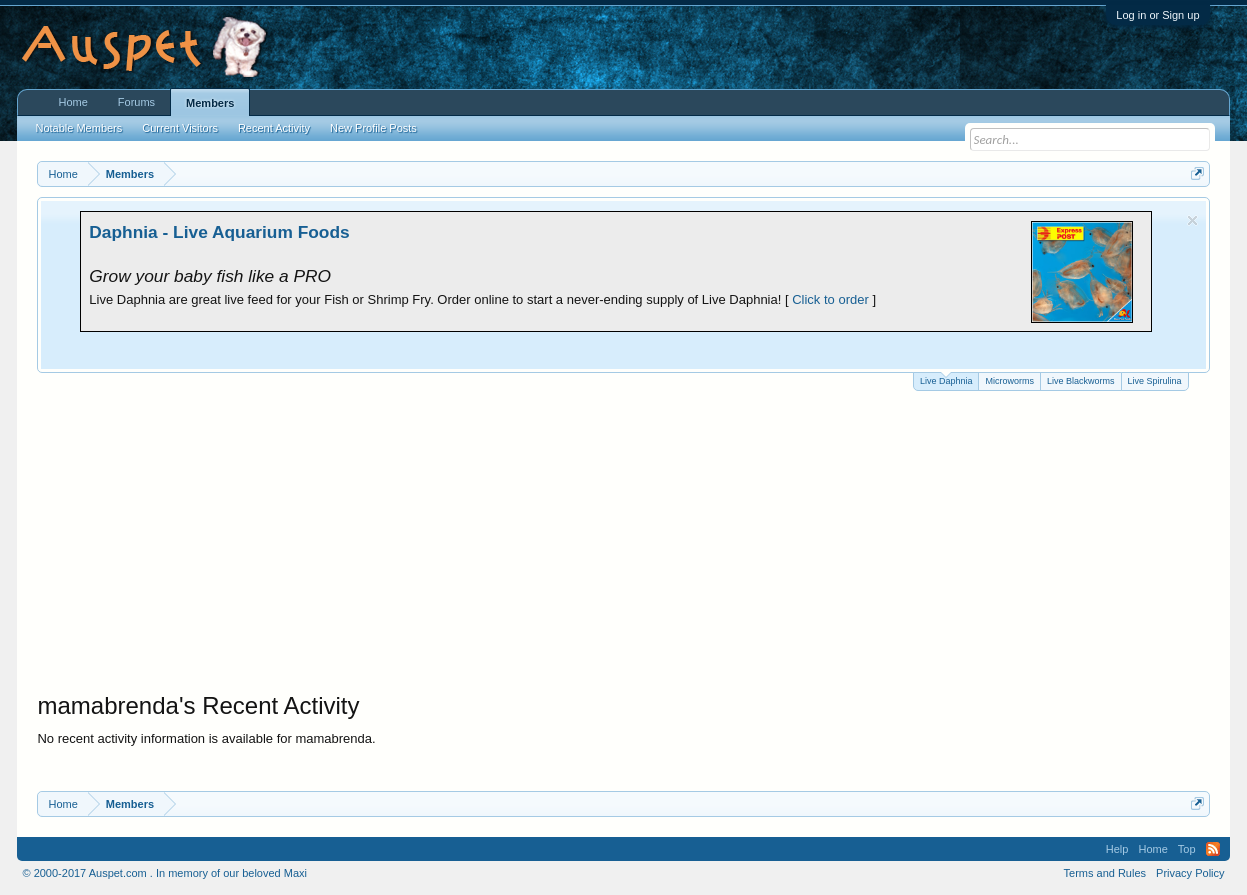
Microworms (1009, 381)
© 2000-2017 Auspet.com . (87, 873)
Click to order (830, 299)
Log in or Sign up (1157, 15)
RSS (1213, 849)
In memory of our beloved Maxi (231, 873)
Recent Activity (274, 128)
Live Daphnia (946, 379)
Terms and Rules (1105, 873)
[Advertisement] (624, 541)
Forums (136, 102)
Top (1187, 849)
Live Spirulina (1155, 381)
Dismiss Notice (1192, 220)
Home (72, 102)
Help (1117, 849)
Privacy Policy (1190, 873)
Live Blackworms (1081, 381)
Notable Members (78, 128)
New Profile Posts (373, 128)
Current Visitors (180, 128)
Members (210, 103)
